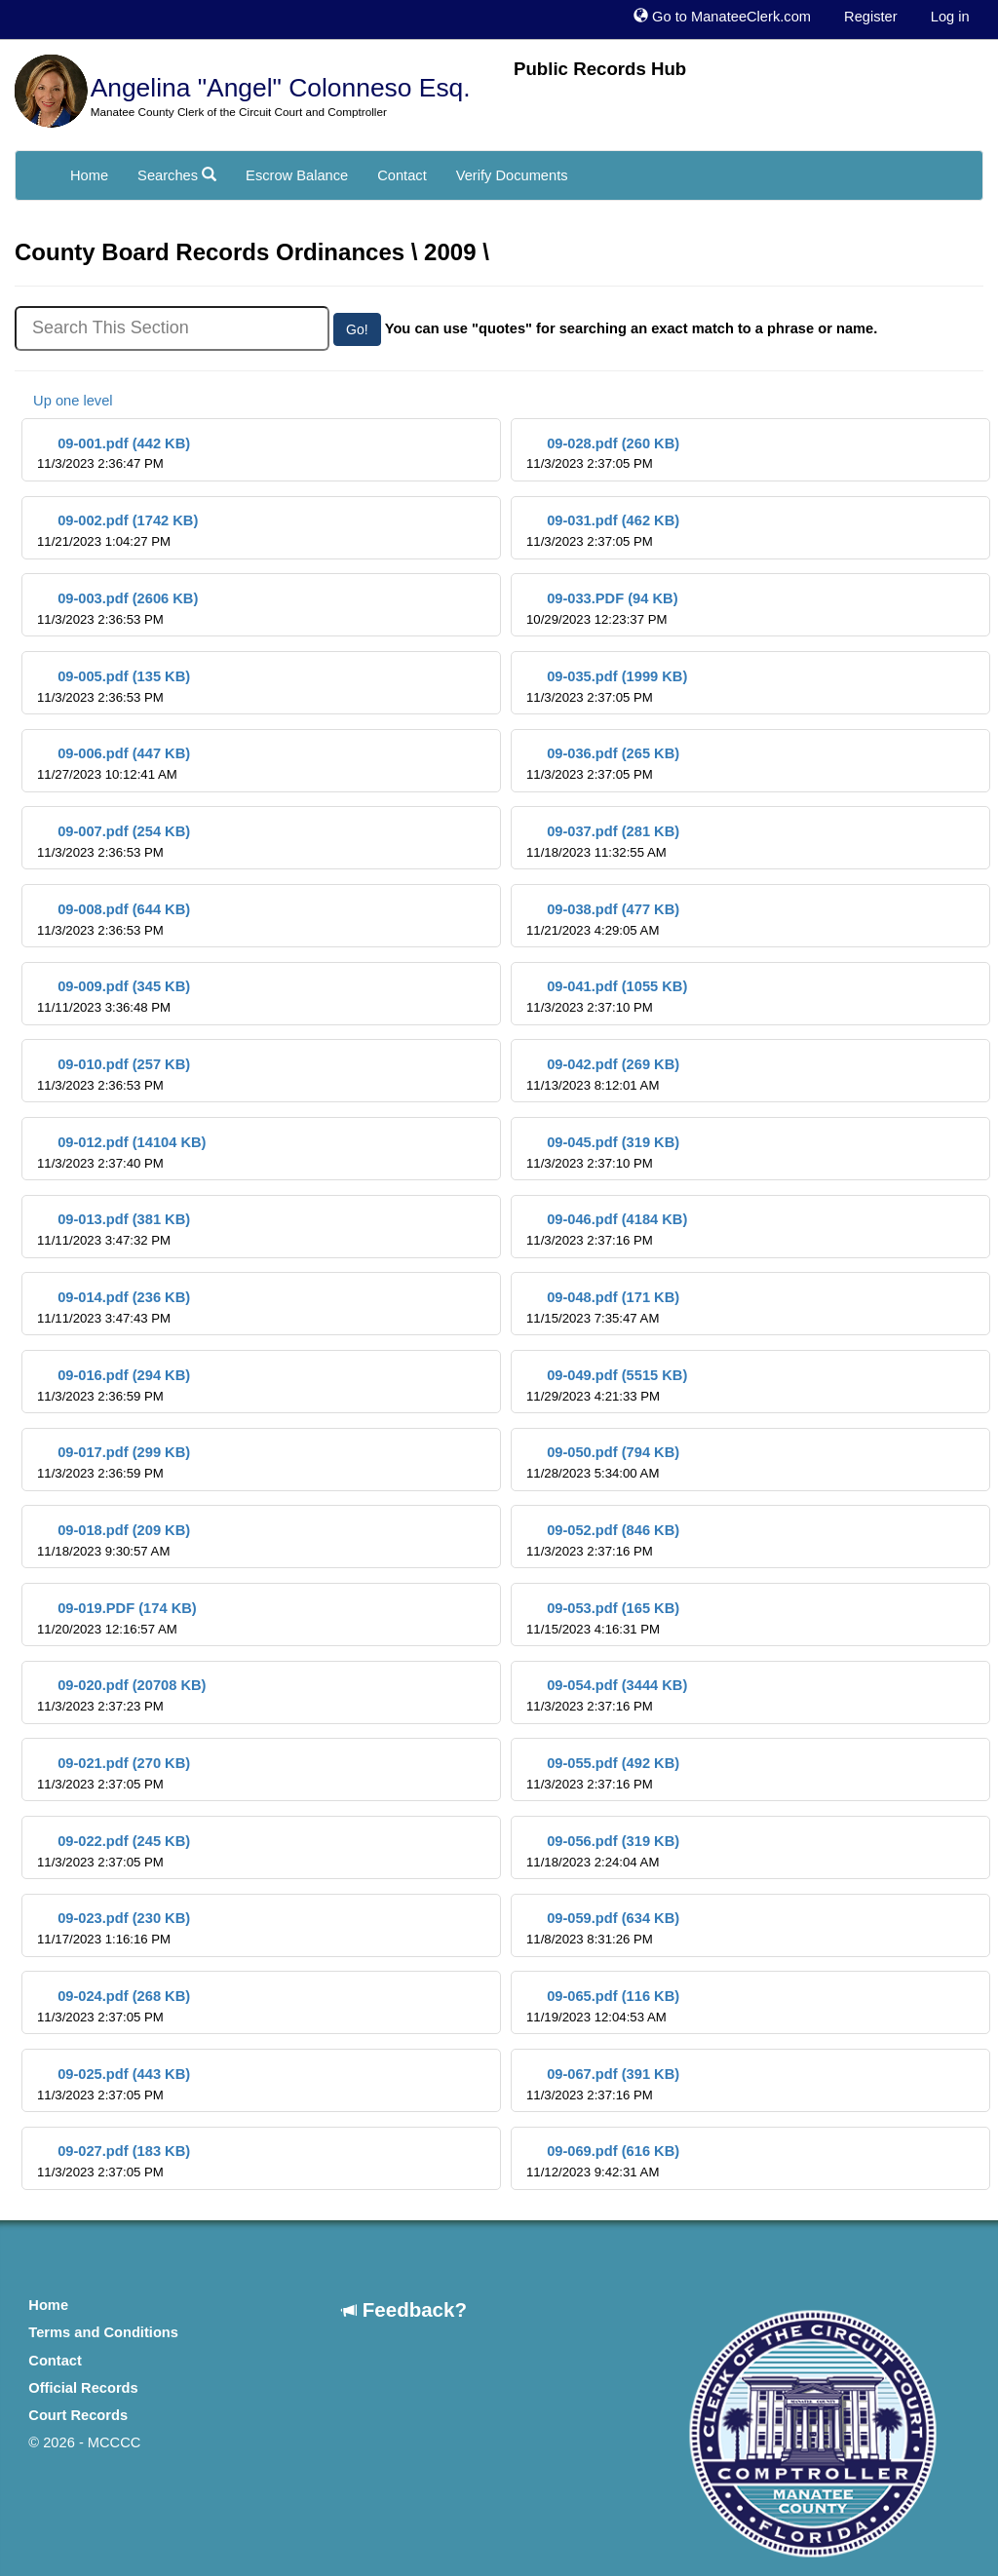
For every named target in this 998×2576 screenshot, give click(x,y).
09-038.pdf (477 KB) (602, 920)
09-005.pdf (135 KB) (113, 687)
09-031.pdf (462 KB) (602, 531)
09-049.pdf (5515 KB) (606, 1385)
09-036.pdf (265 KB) (602, 764)
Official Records (82, 2388)
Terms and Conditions (103, 2332)
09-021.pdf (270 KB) (113, 1773)
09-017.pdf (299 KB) (113, 1462)
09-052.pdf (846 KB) (602, 1540)
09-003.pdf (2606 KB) (117, 609)
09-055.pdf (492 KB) (602, 1773)
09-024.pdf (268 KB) (113, 2006)
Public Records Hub (600, 68)
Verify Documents (512, 175)
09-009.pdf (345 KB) (113, 997)
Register (871, 16)
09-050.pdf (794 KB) (602, 1462)
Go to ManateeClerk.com (722, 16)
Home (89, 175)
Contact (402, 175)
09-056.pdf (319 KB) (602, 1851)
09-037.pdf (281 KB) (602, 842)
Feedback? (404, 2309)
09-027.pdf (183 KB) (113, 2161)
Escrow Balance (297, 175)
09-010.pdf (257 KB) (113, 1075)
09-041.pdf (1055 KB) (606, 997)
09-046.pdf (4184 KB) (606, 1229)
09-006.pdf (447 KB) (113, 764)
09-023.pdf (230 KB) (113, 1928)
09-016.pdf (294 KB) (113, 1385)
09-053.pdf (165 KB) (602, 1618)
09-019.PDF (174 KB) (117, 1618)
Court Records (78, 2415)
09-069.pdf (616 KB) (602, 2161)
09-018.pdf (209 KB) (113, 1540)
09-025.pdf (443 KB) (113, 2084)
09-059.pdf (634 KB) (602, 1928)
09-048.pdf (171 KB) (602, 1307)
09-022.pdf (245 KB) (113, 1851)
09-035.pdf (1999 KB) (606, 687)
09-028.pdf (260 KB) (602, 454)
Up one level (64, 400)
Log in (950, 16)
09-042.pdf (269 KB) (602, 1075)
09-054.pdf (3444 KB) (606, 1695)
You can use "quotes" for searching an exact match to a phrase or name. (631, 328)
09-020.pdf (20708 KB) (121, 1695)
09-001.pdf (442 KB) (113, 454)
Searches (176, 175)
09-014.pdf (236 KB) (113, 1307)
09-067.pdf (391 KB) (602, 2084)
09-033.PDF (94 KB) (602, 609)
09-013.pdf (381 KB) (113, 1229)
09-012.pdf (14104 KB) (121, 1152)
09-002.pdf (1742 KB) (117, 531)
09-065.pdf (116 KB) (602, 2006)
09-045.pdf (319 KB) (602, 1152)
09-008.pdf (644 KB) (113, 920)
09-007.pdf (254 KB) (113, 842)
